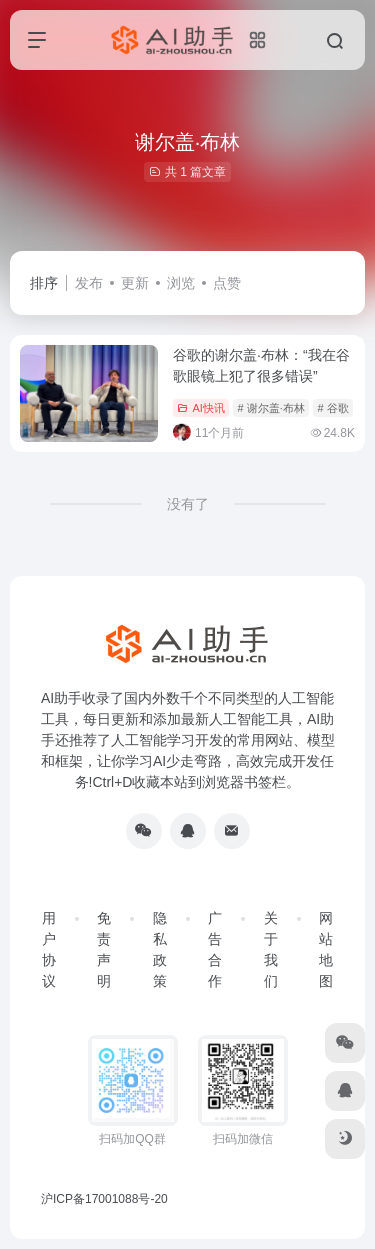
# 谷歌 (333, 408)
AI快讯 (200, 408)
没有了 (188, 504)
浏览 (181, 283)
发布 (89, 283)
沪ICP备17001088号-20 (104, 1199)
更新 (135, 283)
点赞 (227, 283)
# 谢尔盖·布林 (271, 408)
